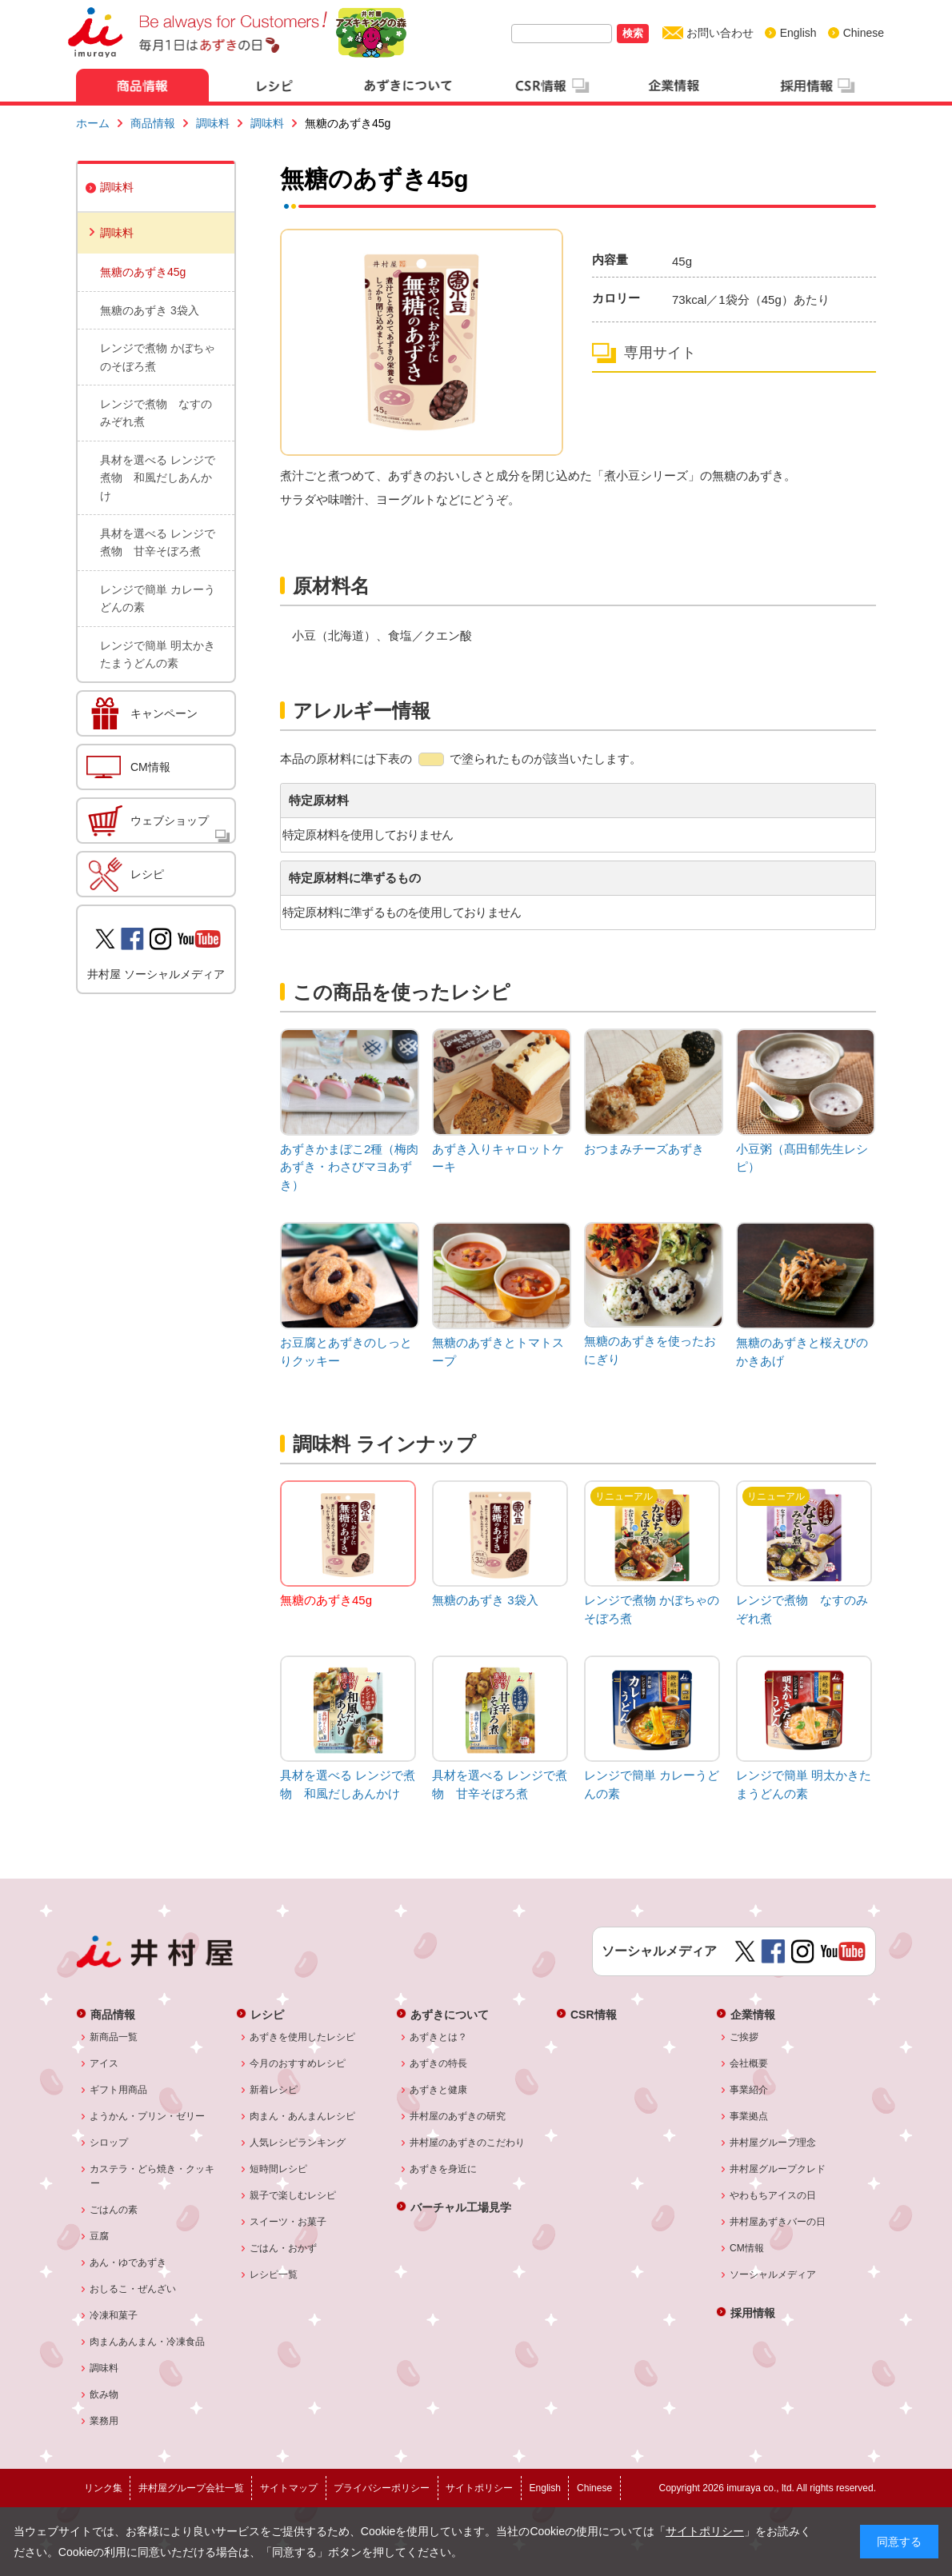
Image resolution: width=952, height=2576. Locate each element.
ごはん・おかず (283, 2248)
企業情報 (752, 2014)
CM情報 (150, 767)
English (798, 32)
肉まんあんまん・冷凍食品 (147, 2341)
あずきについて (449, 2014)
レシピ (147, 874)
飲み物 (104, 2394)
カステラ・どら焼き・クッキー (152, 2176)
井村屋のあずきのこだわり (467, 2142)
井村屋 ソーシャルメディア (156, 974)
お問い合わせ (720, 32)
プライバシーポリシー (382, 2488)
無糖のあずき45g (143, 272)
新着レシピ (274, 2089)
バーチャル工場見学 (460, 2207)
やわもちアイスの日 (773, 2195)
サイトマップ (289, 2488)
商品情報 (152, 123)
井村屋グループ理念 (773, 2142)
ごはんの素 (114, 2209)
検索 (632, 33)
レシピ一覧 (274, 2274)
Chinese (863, 32)
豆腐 (99, 2236)
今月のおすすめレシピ (298, 2063)
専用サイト (660, 353)
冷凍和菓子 (114, 2315)
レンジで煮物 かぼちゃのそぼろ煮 (157, 356)
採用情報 (752, 2312)
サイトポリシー (705, 2531)
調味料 (213, 123)
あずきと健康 (438, 2089)
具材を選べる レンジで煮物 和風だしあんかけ (157, 477)
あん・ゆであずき (128, 2262)
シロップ (109, 2142)
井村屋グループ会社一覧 (191, 2488)
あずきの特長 (438, 2063)
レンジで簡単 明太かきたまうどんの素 (157, 654)
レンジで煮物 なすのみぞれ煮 (156, 412)
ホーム (93, 123)
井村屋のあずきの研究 (458, 2116)
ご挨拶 (744, 2037)
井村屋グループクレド (778, 2169)
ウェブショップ (169, 820)
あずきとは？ (438, 2037)
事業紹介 (749, 2089)
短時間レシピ (278, 2169)
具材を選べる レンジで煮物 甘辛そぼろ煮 (157, 542)
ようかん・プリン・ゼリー (147, 2116)
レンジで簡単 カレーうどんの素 (157, 598)
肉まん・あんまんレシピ (302, 2116)
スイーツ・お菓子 (288, 2221)
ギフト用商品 (118, 2089)
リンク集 (103, 2488)
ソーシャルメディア (773, 2274)
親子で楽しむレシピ (293, 2195)
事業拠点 (749, 2116)
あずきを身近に (443, 2169)
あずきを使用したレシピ (302, 2037)
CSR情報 (593, 2014)
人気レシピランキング (298, 2142)
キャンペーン (164, 713)
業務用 (104, 2420)
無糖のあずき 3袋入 (149, 310)
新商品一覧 (114, 2037)
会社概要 (749, 2063)
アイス (104, 2063)
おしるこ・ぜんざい (133, 2288)
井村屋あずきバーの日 (778, 2221)
